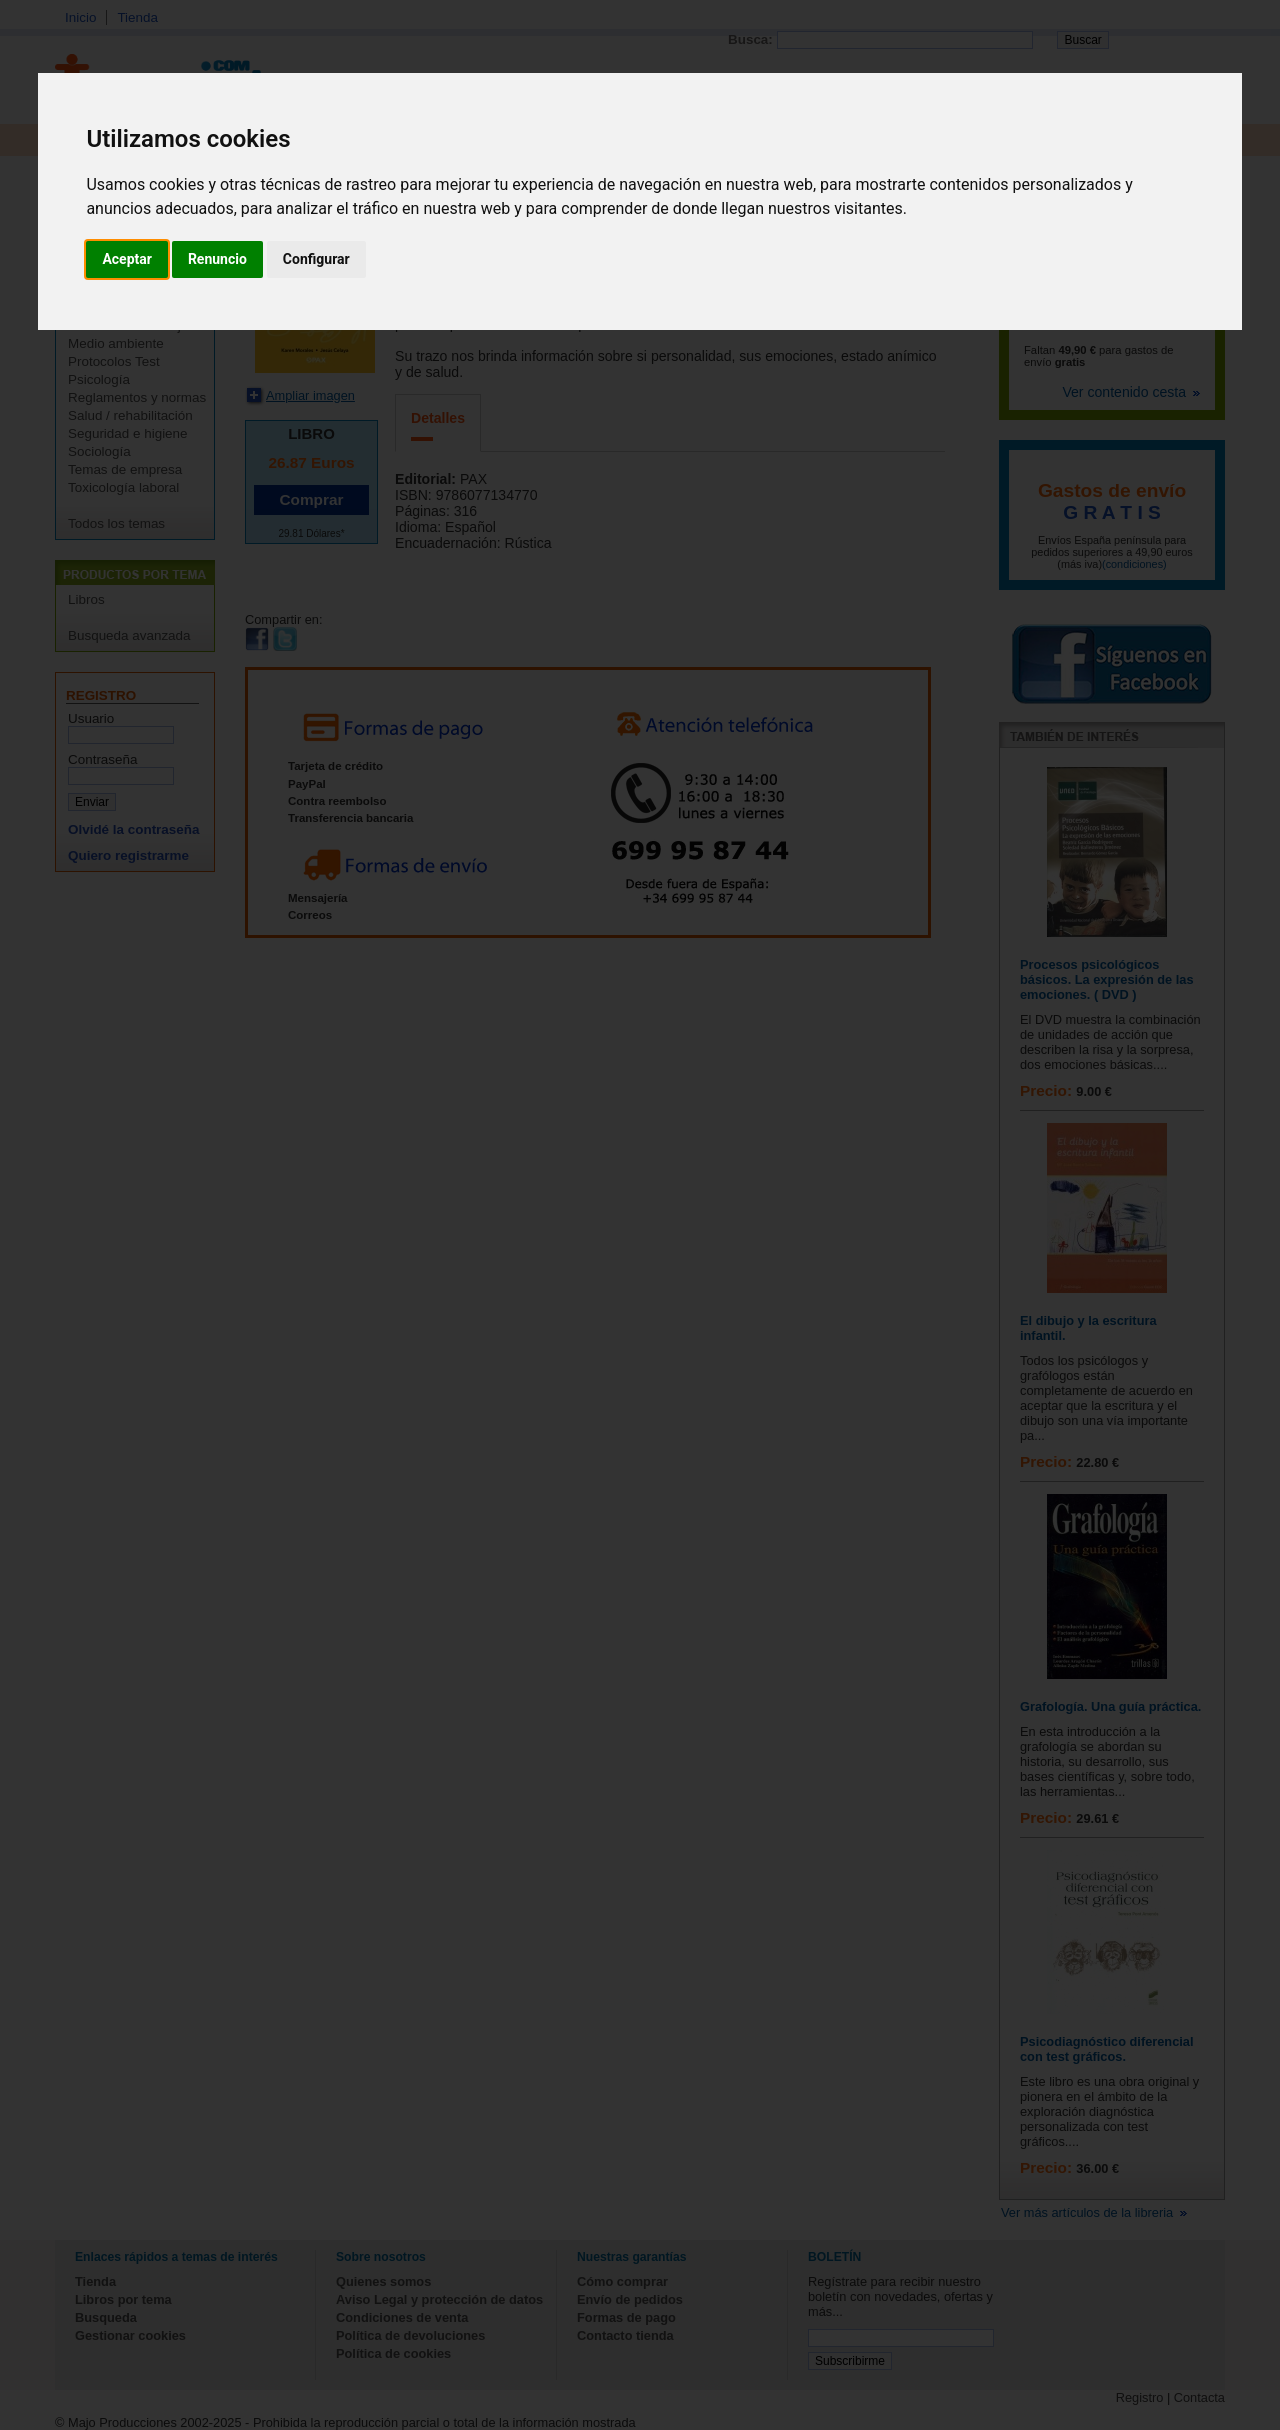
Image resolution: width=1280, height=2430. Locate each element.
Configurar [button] (316, 259)
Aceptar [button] (127, 259)
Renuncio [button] (217, 259)
